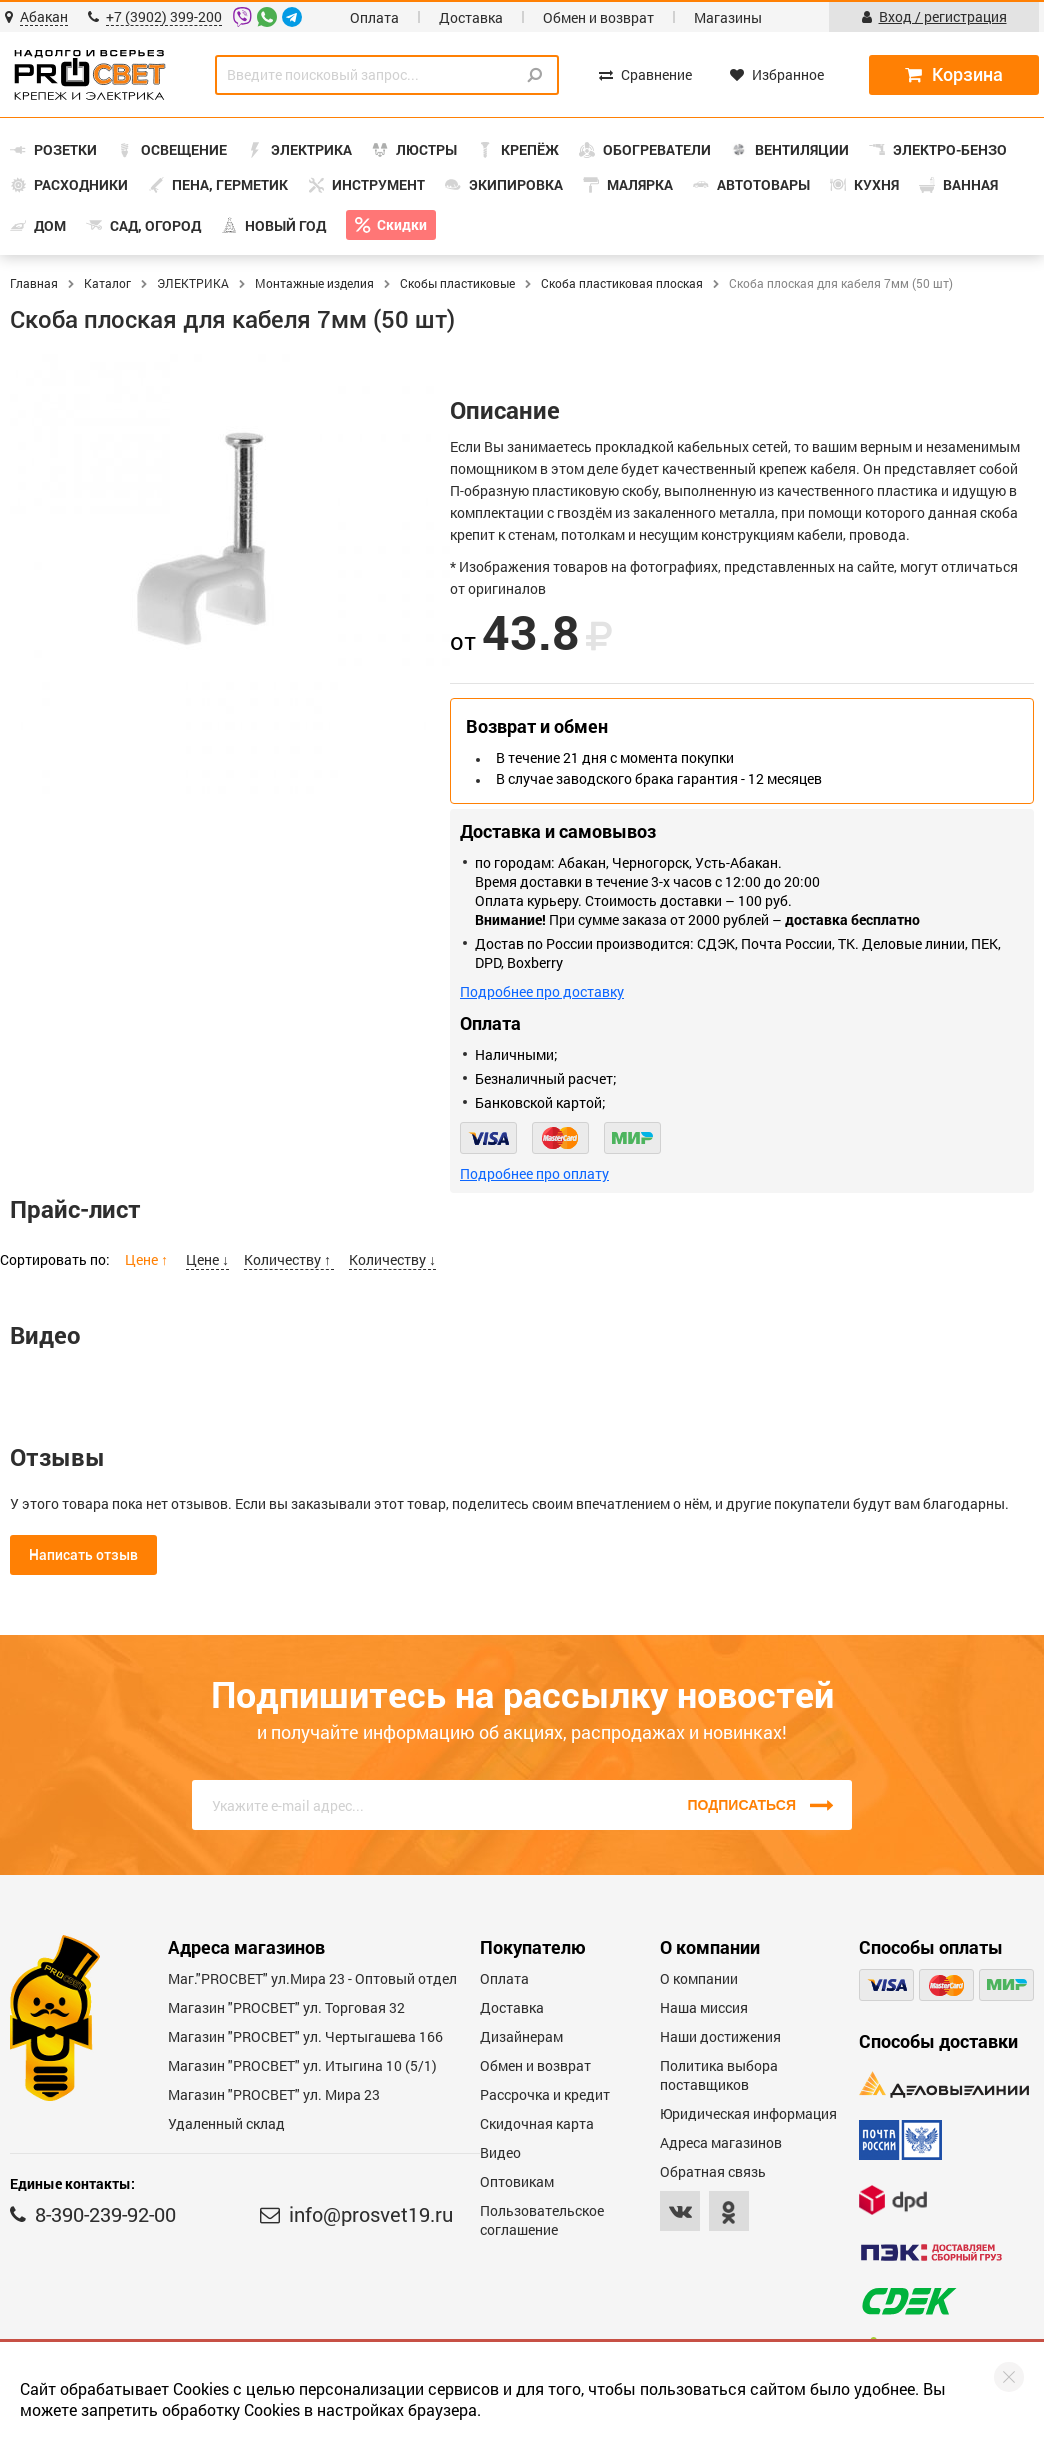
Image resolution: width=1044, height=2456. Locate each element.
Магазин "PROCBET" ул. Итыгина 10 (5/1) (302, 2065)
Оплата (374, 17)
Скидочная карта (537, 2123)
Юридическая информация (748, 2113)
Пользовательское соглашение (542, 2220)
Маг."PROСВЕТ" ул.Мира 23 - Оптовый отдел (312, 1978)
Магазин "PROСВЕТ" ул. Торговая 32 (286, 2007)
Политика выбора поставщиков (719, 2075)
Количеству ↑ (289, 1259)
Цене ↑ (148, 1259)
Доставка (471, 17)
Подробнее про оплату (534, 1173)
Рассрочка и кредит (545, 2094)
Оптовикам (517, 2181)
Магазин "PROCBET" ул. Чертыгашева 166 (305, 2036)
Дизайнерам (521, 2036)
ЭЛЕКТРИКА (193, 283)
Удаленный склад (226, 2123)
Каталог (107, 283)
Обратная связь (713, 2171)
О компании (699, 1978)
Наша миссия (704, 2007)
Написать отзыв (83, 1555)
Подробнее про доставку (542, 991)
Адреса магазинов (721, 2142)
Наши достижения (720, 2036)
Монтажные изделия (314, 283)
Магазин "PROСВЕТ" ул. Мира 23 (274, 2094)
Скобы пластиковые (457, 283)
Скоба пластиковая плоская (622, 283)
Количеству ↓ (392, 1259)
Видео (500, 2152)
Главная (34, 283)
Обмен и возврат (598, 17)
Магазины (728, 17)
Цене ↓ (207, 1259)
